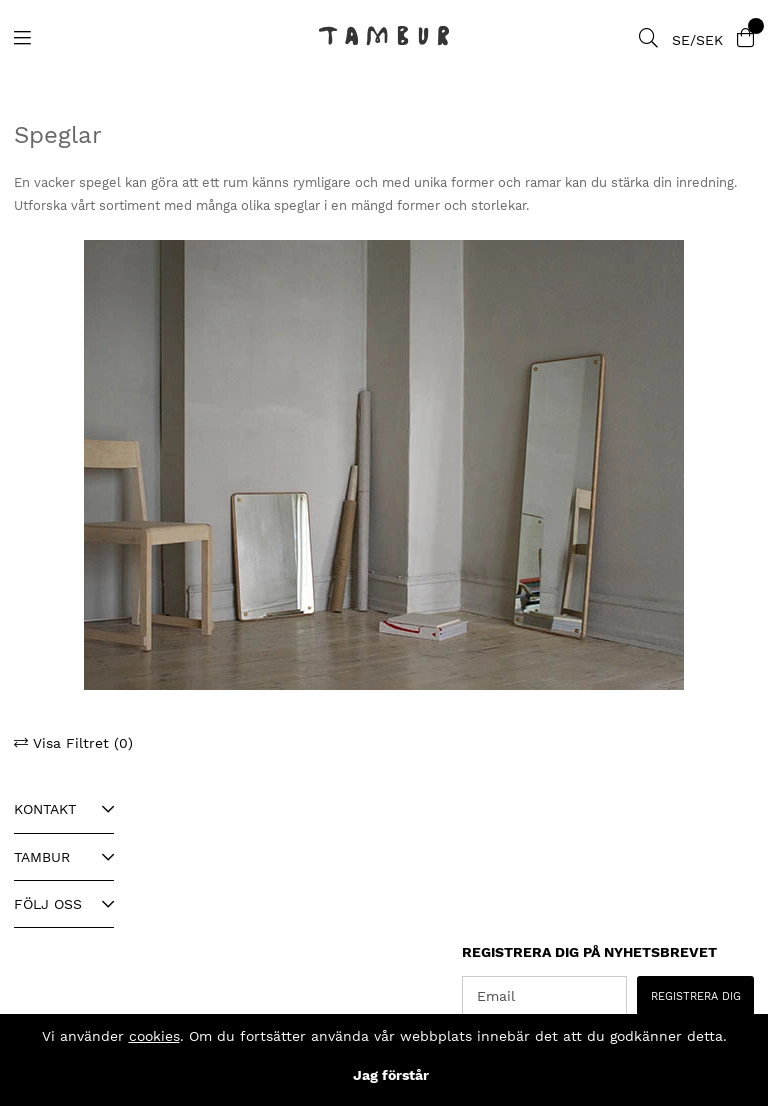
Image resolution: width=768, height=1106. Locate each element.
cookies (154, 1036)
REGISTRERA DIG (696, 996)
